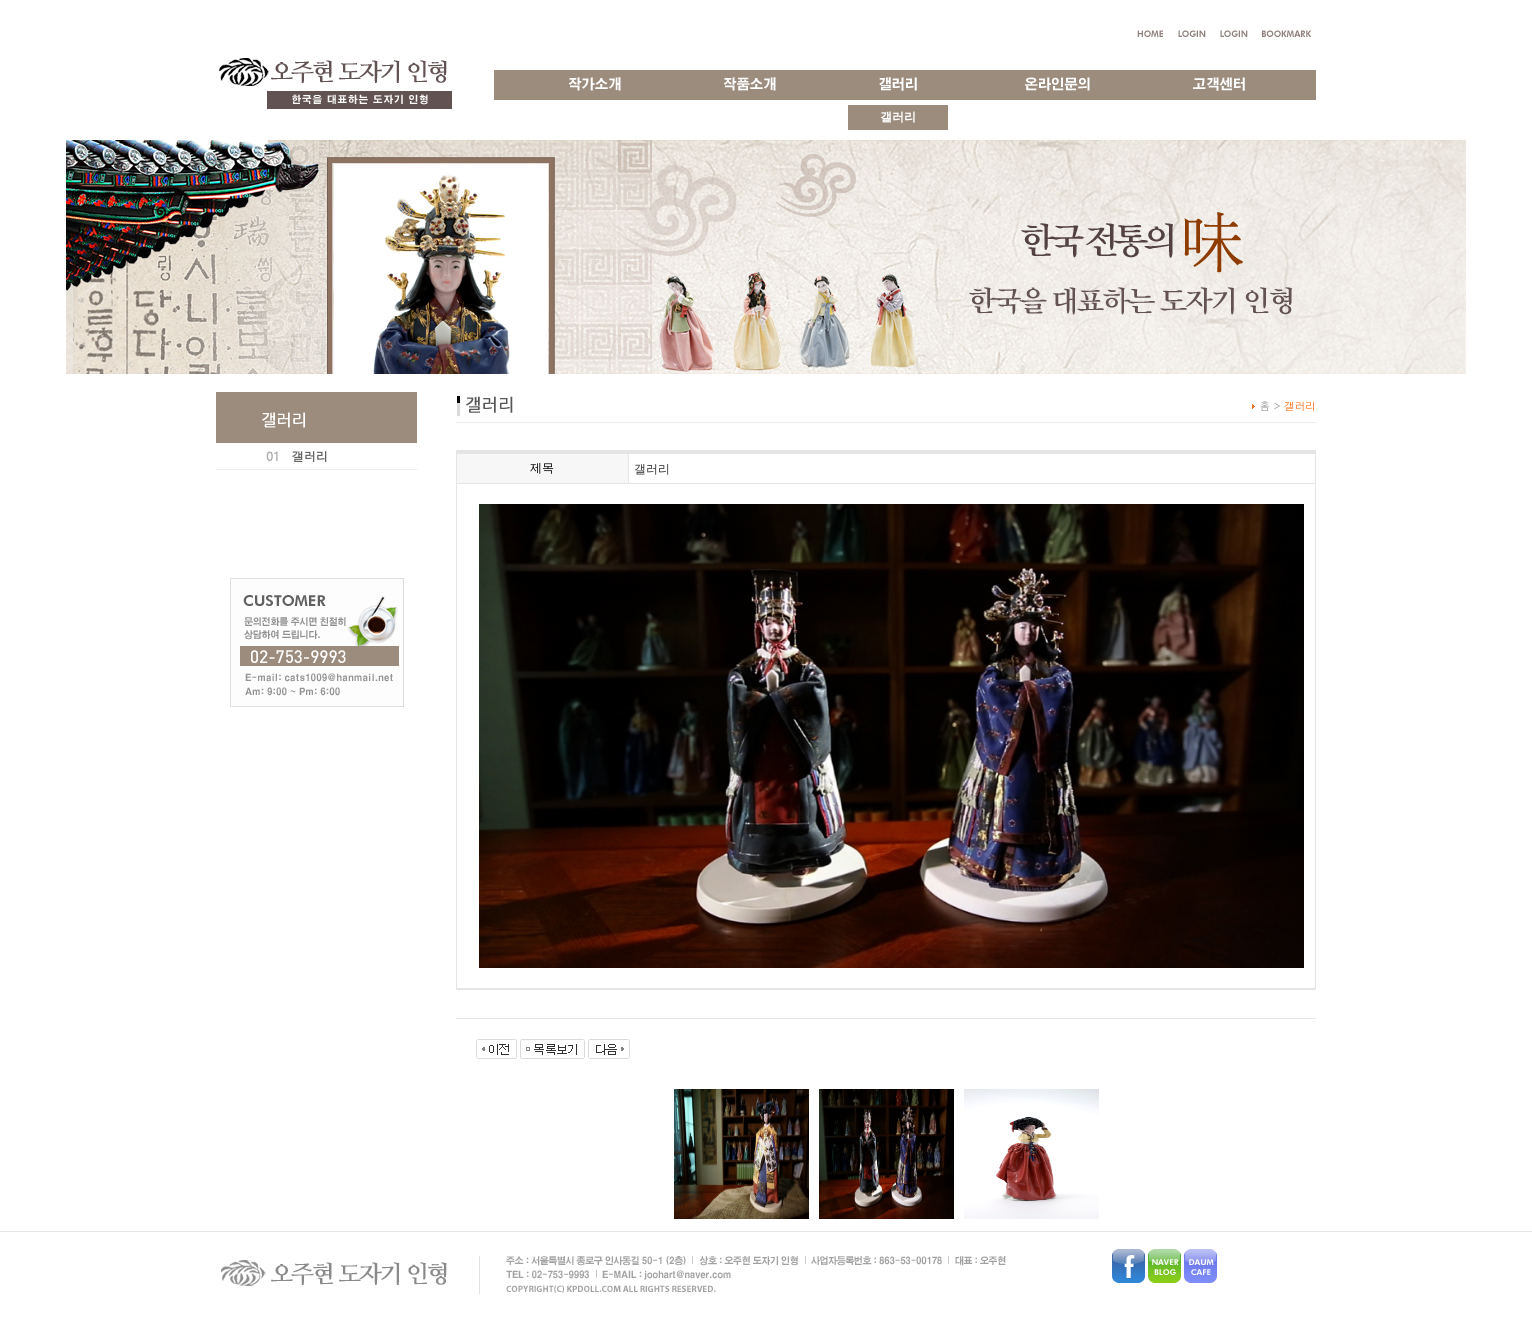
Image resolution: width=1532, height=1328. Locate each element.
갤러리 (310, 455)
